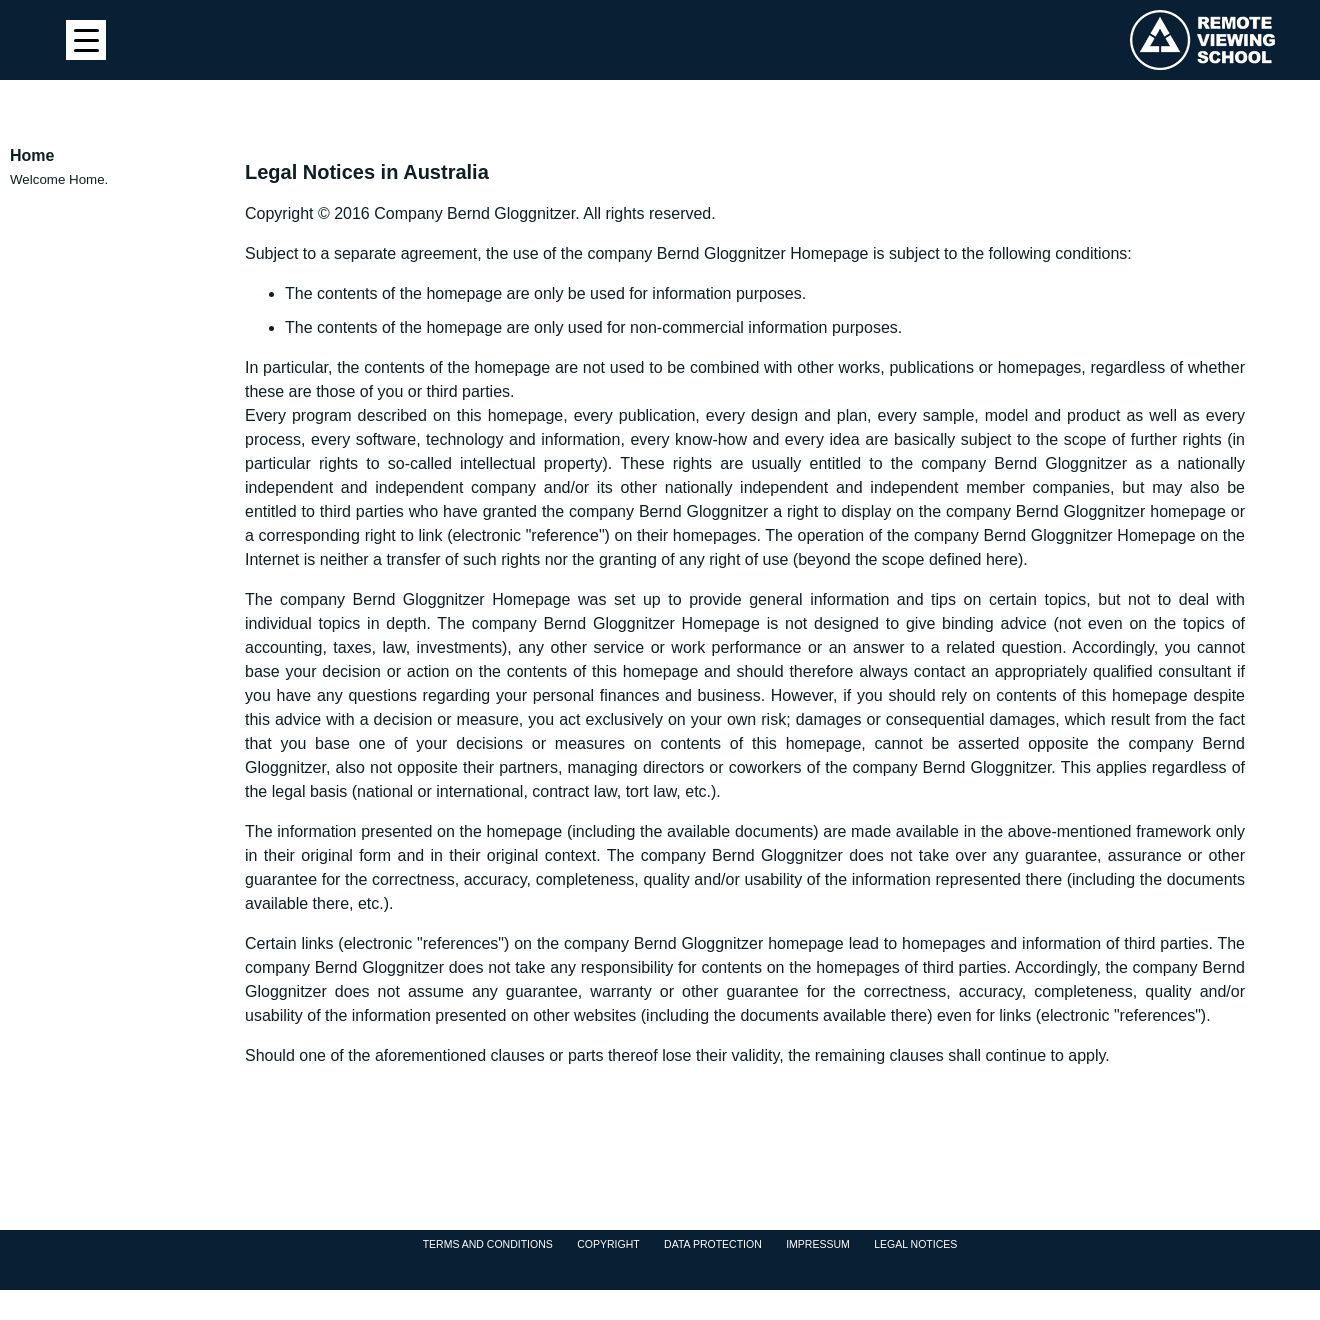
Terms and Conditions (488, 1244)
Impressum (818, 1244)
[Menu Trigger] (86, 40)
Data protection (713, 1244)
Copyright (608, 1244)
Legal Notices (915, 1244)
